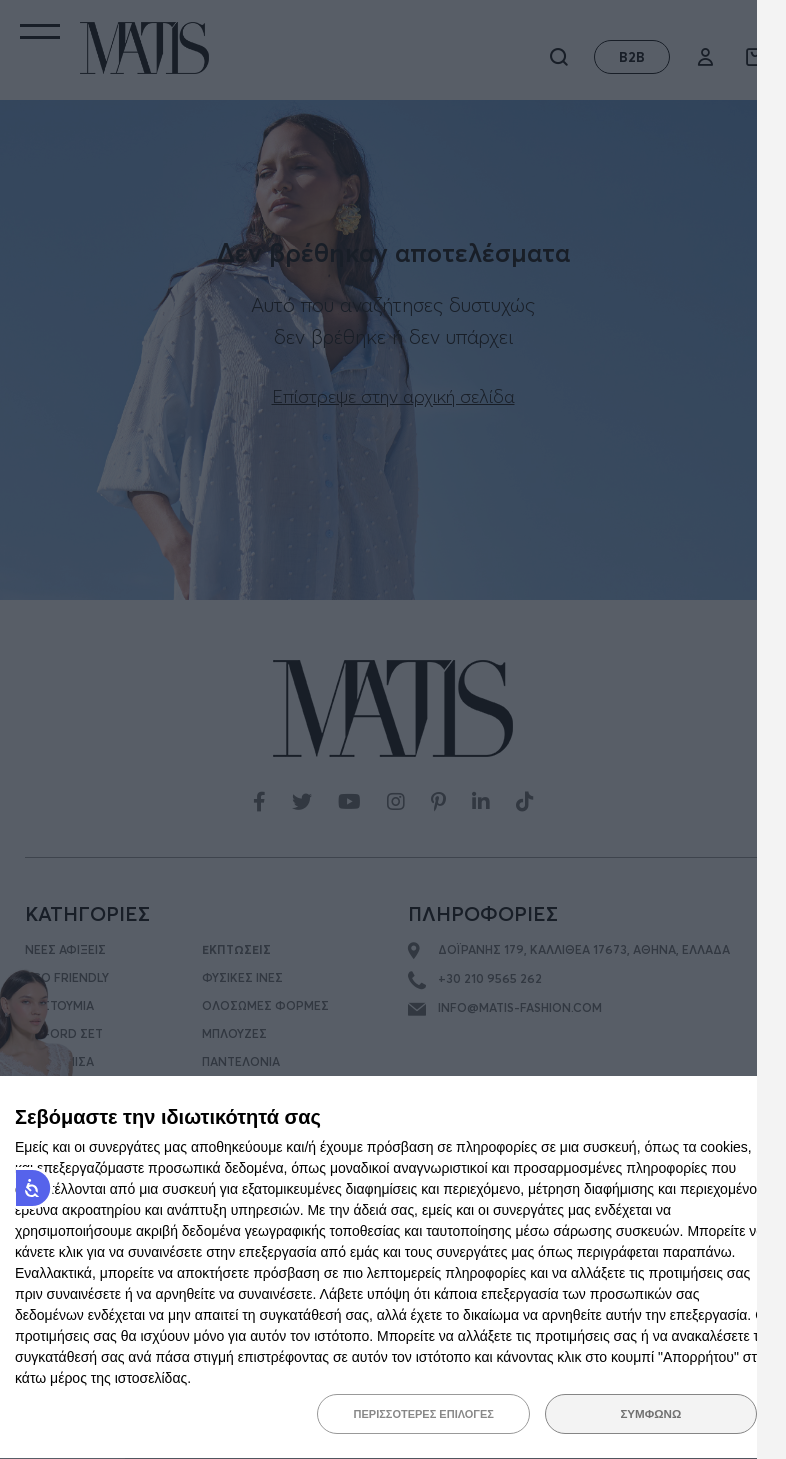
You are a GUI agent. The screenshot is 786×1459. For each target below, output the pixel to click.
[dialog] (393, 1268)
